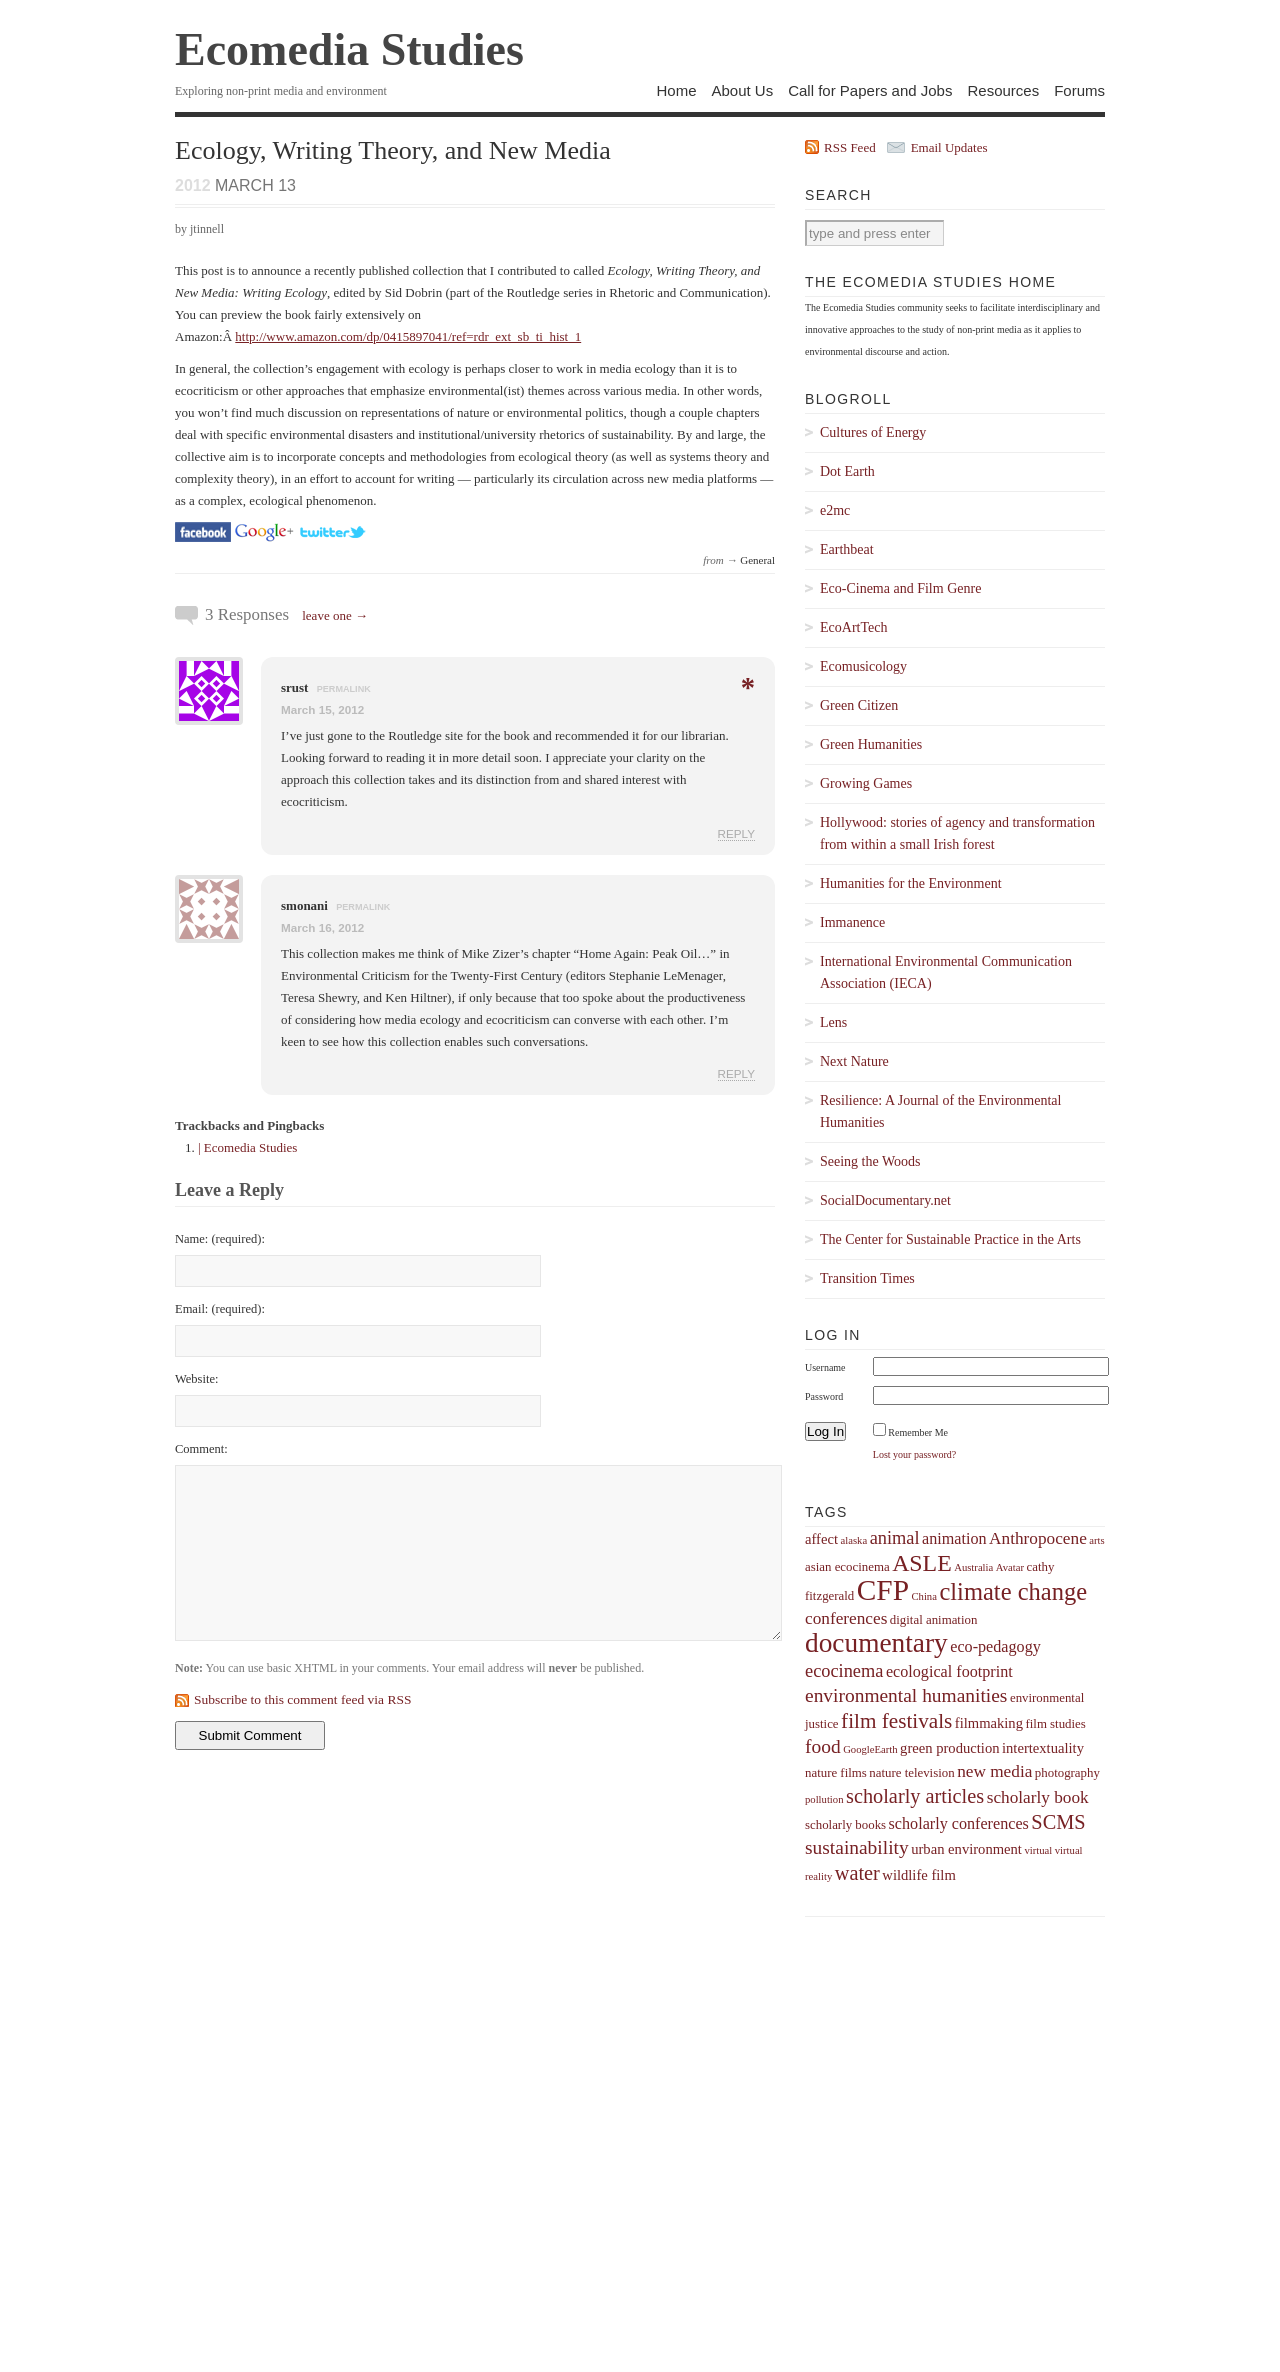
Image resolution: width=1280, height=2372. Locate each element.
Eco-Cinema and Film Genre (900, 588)
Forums (1079, 90)
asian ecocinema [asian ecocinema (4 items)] (847, 1567)
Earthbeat (847, 549)
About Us (742, 90)
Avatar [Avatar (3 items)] (1010, 1567)
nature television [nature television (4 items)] (911, 1773)
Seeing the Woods (870, 1161)
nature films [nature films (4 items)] (836, 1773)
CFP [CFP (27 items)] (883, 1590)
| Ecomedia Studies (247, 1147)
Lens (833, 1022)
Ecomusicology (863, 666)
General (757, 560)
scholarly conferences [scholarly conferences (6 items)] (959, 1823)
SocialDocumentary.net (885, 1200)
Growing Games (866, 783)
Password (824, 1396)
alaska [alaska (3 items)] (853, 1540)
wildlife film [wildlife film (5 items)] (918, 1875)
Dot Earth (847, 471)
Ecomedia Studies (349, 49)
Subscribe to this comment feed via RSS (302, 1699)
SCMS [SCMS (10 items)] (1058, 1822)
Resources (1003, 90)
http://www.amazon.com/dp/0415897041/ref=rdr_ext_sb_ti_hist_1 (408, 336)
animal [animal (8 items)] (895, 1538)
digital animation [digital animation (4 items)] (934, 1620)
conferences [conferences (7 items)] (846, 1618)
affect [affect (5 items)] (821, 1539)
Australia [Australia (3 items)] (973, 1567)
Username (825, 1367)
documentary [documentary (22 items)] (876, 1643)
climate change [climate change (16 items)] (1013, 1591)
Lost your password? (914, 1454)
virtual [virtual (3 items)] (1038, 1850)
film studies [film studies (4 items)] (1055, 1724)
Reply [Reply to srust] (736, 833)
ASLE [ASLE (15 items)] (922, 1563)
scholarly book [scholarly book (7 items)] (1038, 1797)
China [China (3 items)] (923, 1596)
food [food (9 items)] (823, 1746)
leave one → (335, 615)
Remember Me (918, 1432)
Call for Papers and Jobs (870, 90)
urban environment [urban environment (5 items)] (966, 1849)
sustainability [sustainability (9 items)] (857, 1847)
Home (676, 90)
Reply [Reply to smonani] (736, 1073)
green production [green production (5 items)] (949, 1748)
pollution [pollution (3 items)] (824, 1799)
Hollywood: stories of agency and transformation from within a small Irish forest (957, 833)
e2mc (835, 510)
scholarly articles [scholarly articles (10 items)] (915, 1796)
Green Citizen (859, 705)
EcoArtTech (853, 627)
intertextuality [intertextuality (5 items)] (1043, 1748)
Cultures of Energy (873, 432)
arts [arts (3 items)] (1096, 1540)
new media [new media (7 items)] (994, 1771)
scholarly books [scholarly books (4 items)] (845, 1825)
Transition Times (867, 1278)
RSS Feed (850, 147)
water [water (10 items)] (857, 1873)
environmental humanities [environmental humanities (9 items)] (906, 1695)
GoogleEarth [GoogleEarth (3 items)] (870, 1749)
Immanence (852, 922)
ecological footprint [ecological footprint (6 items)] (949, 1671)
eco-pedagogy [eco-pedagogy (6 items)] (995, 1646)
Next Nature (854, 1061)
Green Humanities (871, 744)
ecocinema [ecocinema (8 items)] (844, 1671)
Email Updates (949, 147)
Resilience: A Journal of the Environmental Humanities (940, 1111)
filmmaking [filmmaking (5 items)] (989, 1723)
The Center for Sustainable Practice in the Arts (950, 1239)
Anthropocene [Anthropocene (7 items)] (1038, 1538)
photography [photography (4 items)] (1067, 1773)
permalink (344, 689)
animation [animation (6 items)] (954, 1538)
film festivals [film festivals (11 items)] (896, 1721)
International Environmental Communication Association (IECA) (946, 972)
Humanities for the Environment (911, 883)
